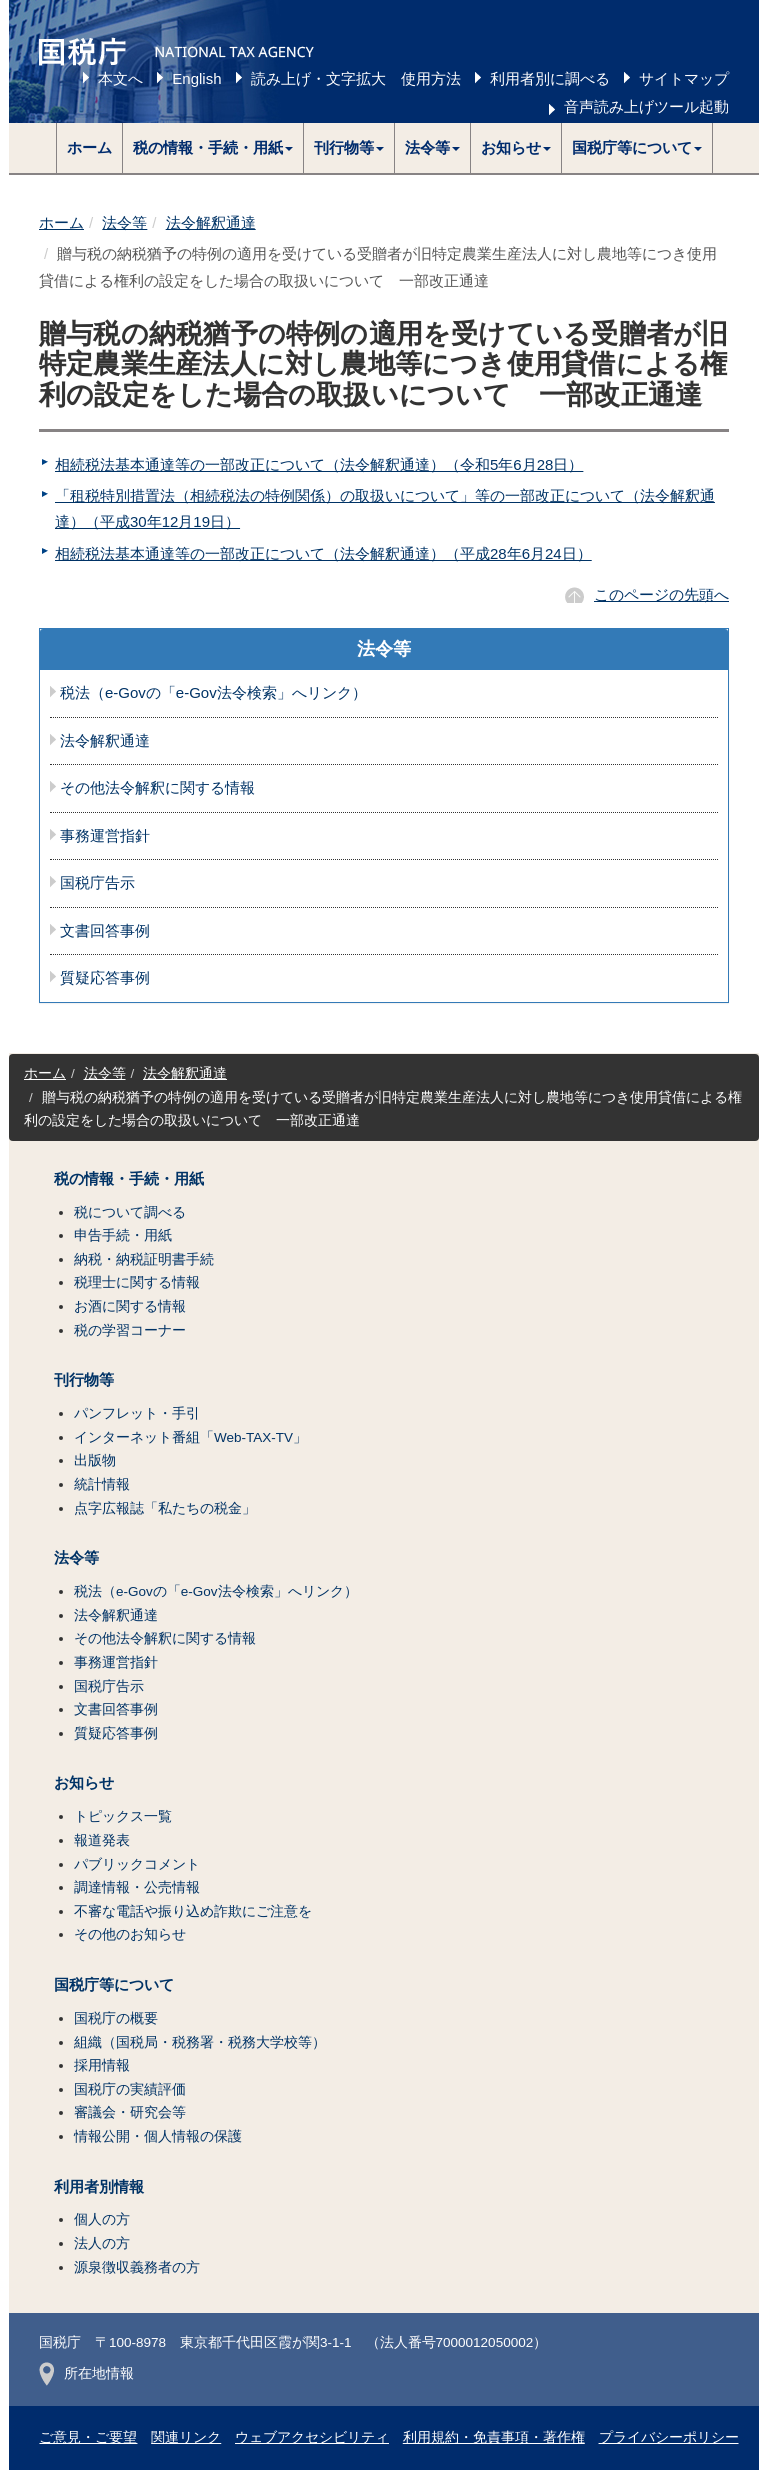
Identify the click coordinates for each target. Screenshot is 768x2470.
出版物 (95, 1460)
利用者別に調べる (550, 78)
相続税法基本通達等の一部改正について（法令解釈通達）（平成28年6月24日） (323, 553)
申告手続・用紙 (123, 1235)
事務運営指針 (105, 836)
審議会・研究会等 (130, 2112)
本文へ (120, 78)
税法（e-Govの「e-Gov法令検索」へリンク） (213, 693)
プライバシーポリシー (669, 2437)
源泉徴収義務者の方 (137, 2267)
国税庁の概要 (116, 2018)
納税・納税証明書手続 (144, 1259)
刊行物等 (84, 1380)
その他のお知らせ (130, 1934)
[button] (213, 148)
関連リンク (186, 2437)
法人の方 (102, 2243)
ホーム (89, 147)
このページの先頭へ (661, 594)
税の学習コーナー (130, 1330)
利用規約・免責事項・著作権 (494, 2437)
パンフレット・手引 (137, 1413)
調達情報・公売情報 (137, 1887)
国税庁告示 (97, 883)
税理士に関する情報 (137, 1282)
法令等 (124, 222)
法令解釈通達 (211, 222)
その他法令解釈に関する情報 (157, 788)
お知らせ (84, 1783)
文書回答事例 (105, 931)
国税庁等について (114, 1985)
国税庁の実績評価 (130, 2089)
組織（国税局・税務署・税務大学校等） (200, 2042)
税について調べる (130, 1212)
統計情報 (102, 1484)
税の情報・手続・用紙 (129, 1179)
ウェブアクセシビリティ (312, 2437)
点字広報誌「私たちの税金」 (165, 1508)
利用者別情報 (99, 2187)
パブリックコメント (137, 1864)
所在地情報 (86, 2373)
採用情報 (102, 2065)
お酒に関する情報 (130, 1306)
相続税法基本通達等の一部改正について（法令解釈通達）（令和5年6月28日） (319, 464)
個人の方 (102, 2219)
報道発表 (102, 1840)
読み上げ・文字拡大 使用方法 (356, 78)
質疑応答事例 (105, 978)
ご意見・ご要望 (88, 2437)
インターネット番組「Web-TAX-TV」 (190, 1437)
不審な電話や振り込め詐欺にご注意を (193, 1911)
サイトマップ (684, 78)
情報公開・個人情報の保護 (158, 2136)
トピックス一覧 (123, 1816)
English (196, 78)
